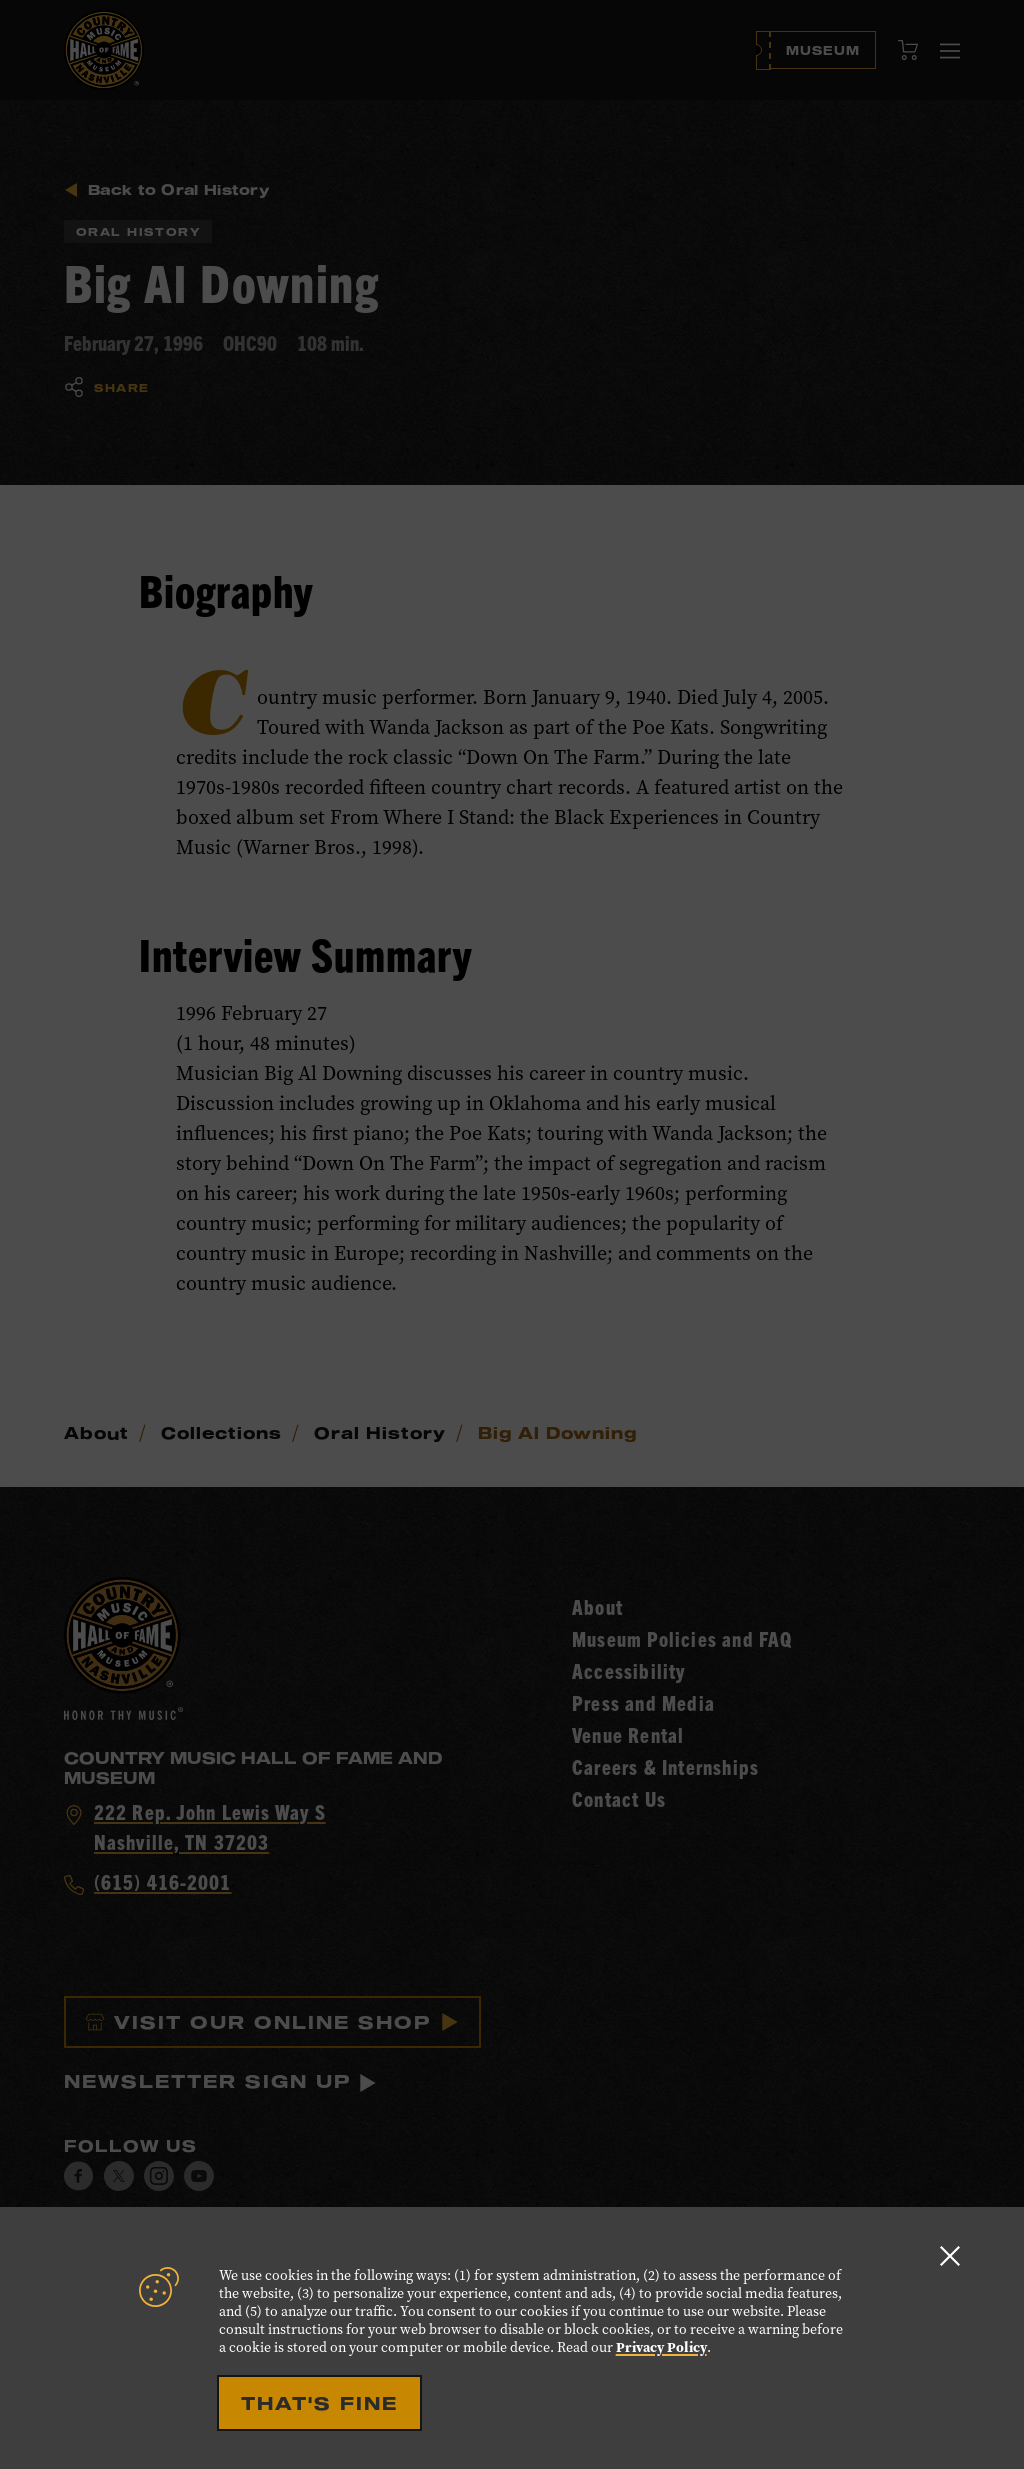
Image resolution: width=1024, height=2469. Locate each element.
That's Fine (319, 2403)
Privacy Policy (661, 2347)
